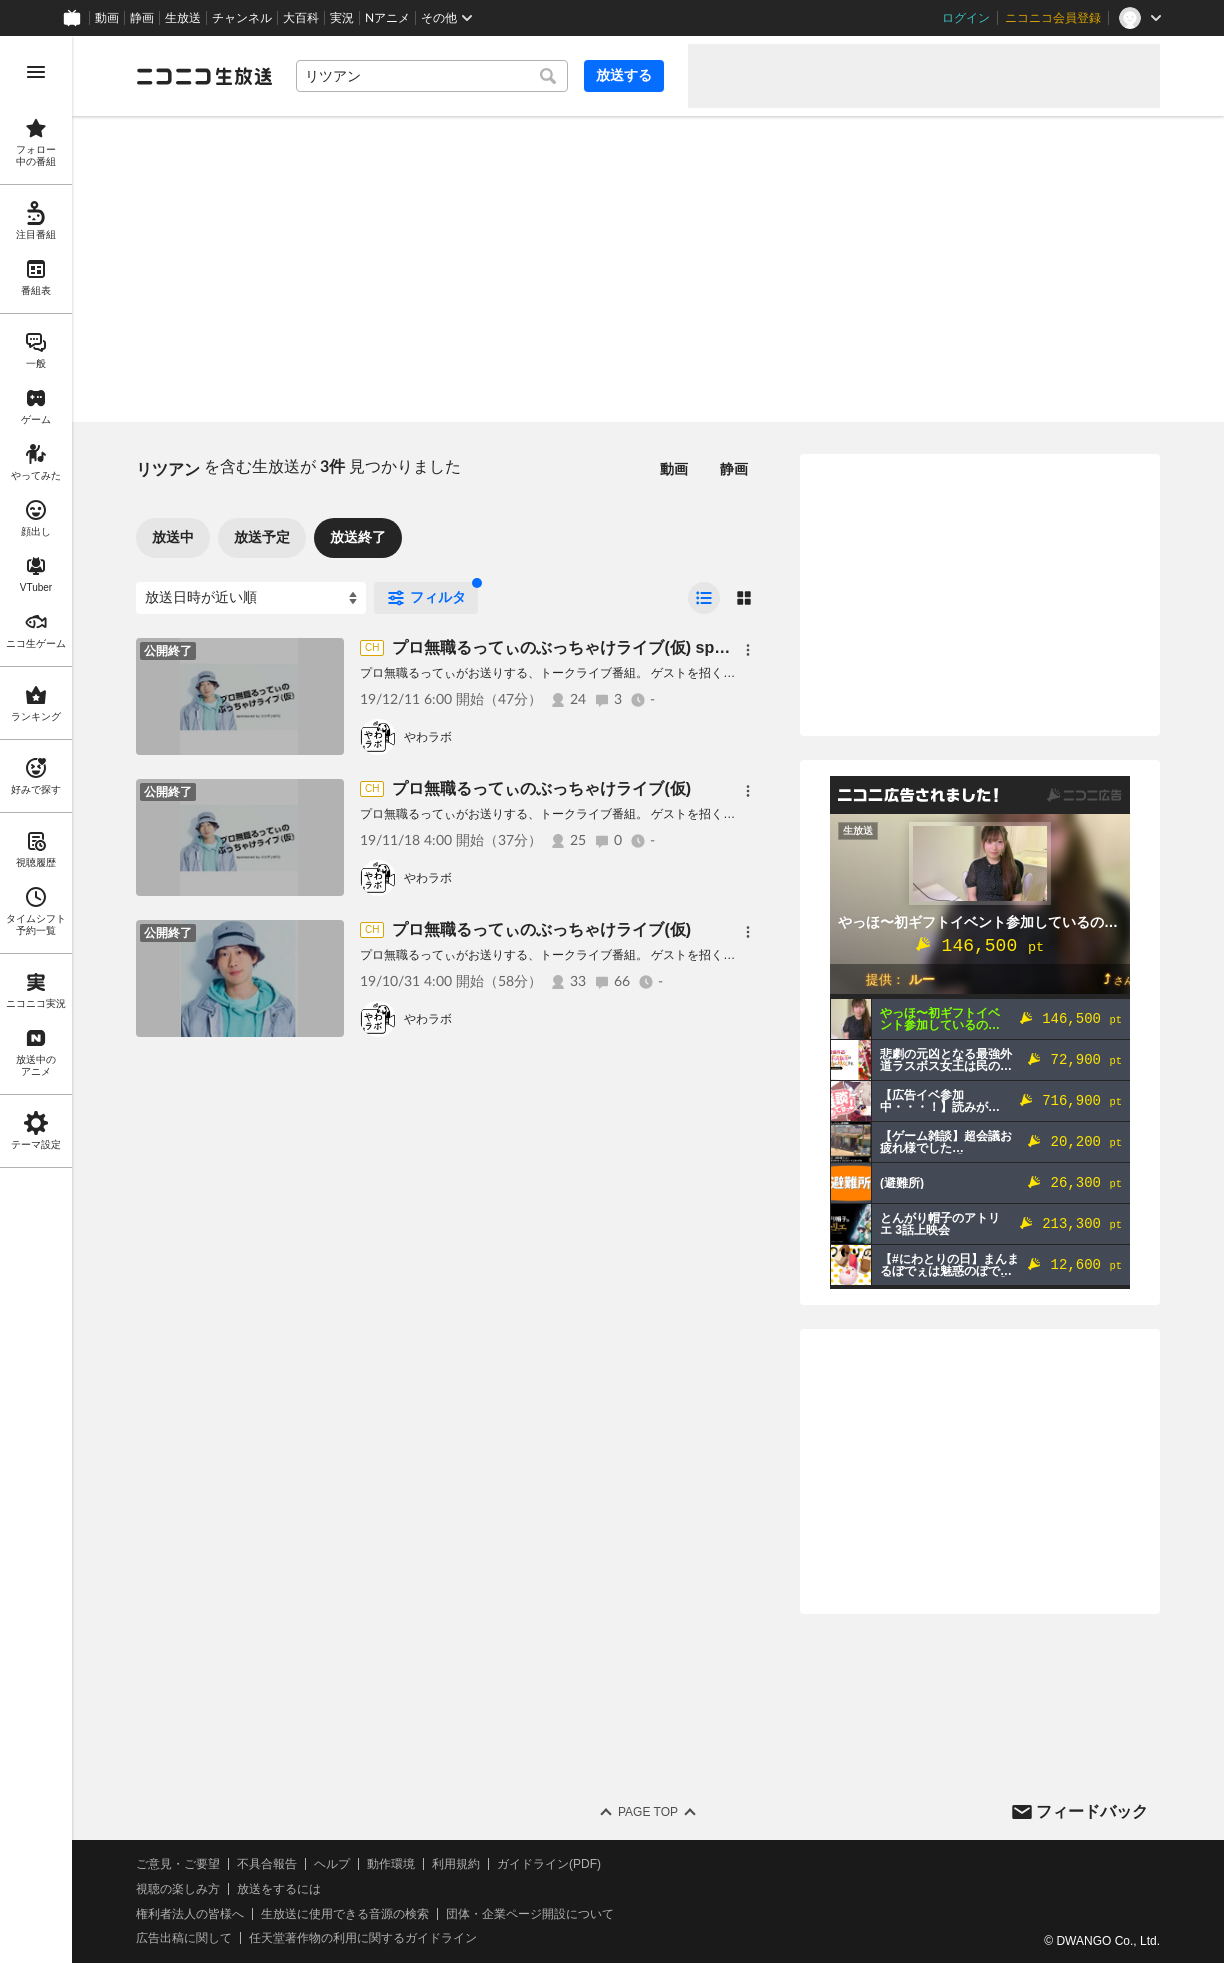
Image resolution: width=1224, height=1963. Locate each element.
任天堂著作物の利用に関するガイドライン (363, 1938)
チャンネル (242, 18)
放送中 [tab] (173, 537)
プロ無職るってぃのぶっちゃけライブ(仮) (541, 788)
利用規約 (456, 1864)
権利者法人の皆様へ (190, 1914)
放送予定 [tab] (262, 537)
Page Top (648, 1812)
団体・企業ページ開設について (530, 1914)
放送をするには (279, 1889)
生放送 (183, 18)
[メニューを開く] (36, 72)
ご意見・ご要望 (178, 1864)
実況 (342, 18)
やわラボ (428, 737)
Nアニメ (387, 18)
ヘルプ (332, 1864)
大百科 (301, 18)
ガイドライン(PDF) (549, 1864)
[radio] (704, 598)
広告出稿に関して (184, 1938)
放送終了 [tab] (358, 537)
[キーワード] (432, 76)
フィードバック (1092, 1811)
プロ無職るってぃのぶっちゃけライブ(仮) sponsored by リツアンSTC (646, 647)
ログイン (966, 18)
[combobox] (432, 76)
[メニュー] (748, 650)
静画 (142, 18)
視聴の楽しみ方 (178, 1889)
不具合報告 (267, 1864)
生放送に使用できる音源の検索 (345, 1914)
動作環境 (391, 1864)
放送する (624, 75)
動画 (107, 18)
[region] (36, 999)
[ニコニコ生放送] (204, 76)
